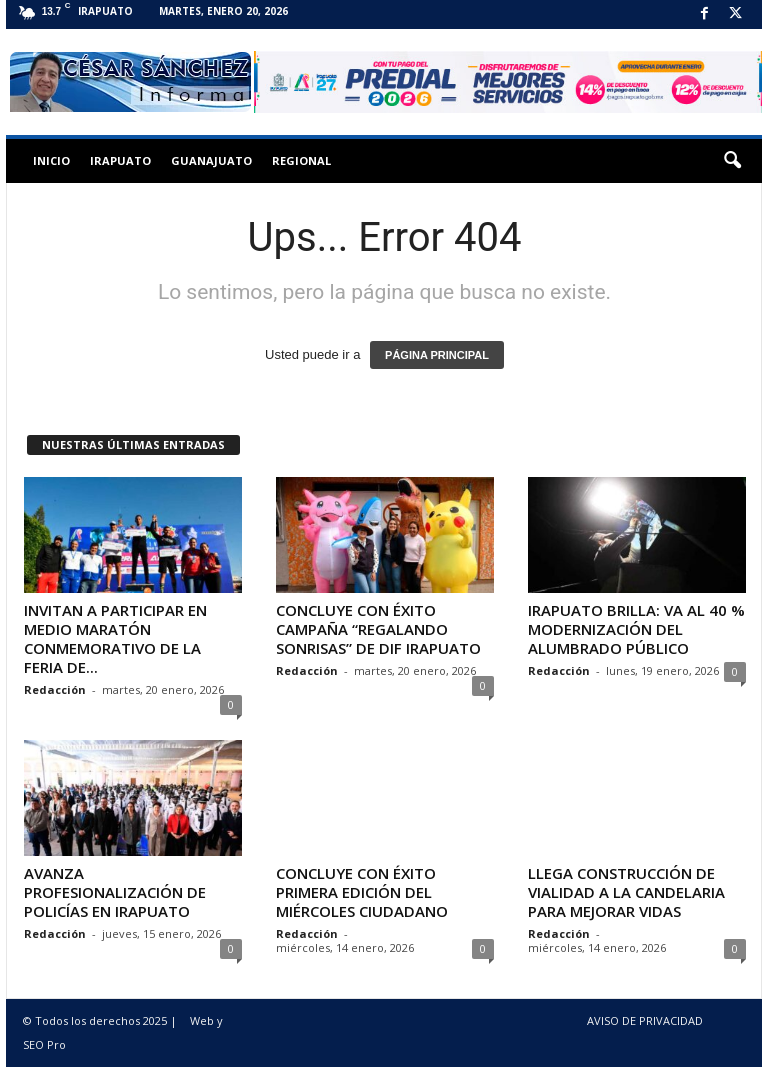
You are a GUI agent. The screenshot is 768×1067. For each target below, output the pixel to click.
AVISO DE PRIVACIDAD (645, 1020)
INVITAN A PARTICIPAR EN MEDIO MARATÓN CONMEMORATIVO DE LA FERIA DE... (115, 638)
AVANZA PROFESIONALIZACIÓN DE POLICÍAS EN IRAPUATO (115, 892)
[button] (732, 161)
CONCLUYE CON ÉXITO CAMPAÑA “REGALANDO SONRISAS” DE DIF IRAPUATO (378, 629)
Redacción (55, 689)
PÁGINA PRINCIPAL (437, 355)
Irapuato (120, 160)
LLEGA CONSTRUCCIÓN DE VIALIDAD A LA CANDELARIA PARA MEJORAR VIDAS (626, 892)
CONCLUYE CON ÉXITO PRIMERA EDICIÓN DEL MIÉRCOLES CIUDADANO (362, 892)
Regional (301, 160)
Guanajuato (211, 160)
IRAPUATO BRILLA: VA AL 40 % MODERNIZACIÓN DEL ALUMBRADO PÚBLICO (636, 629)
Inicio (51, 160)
